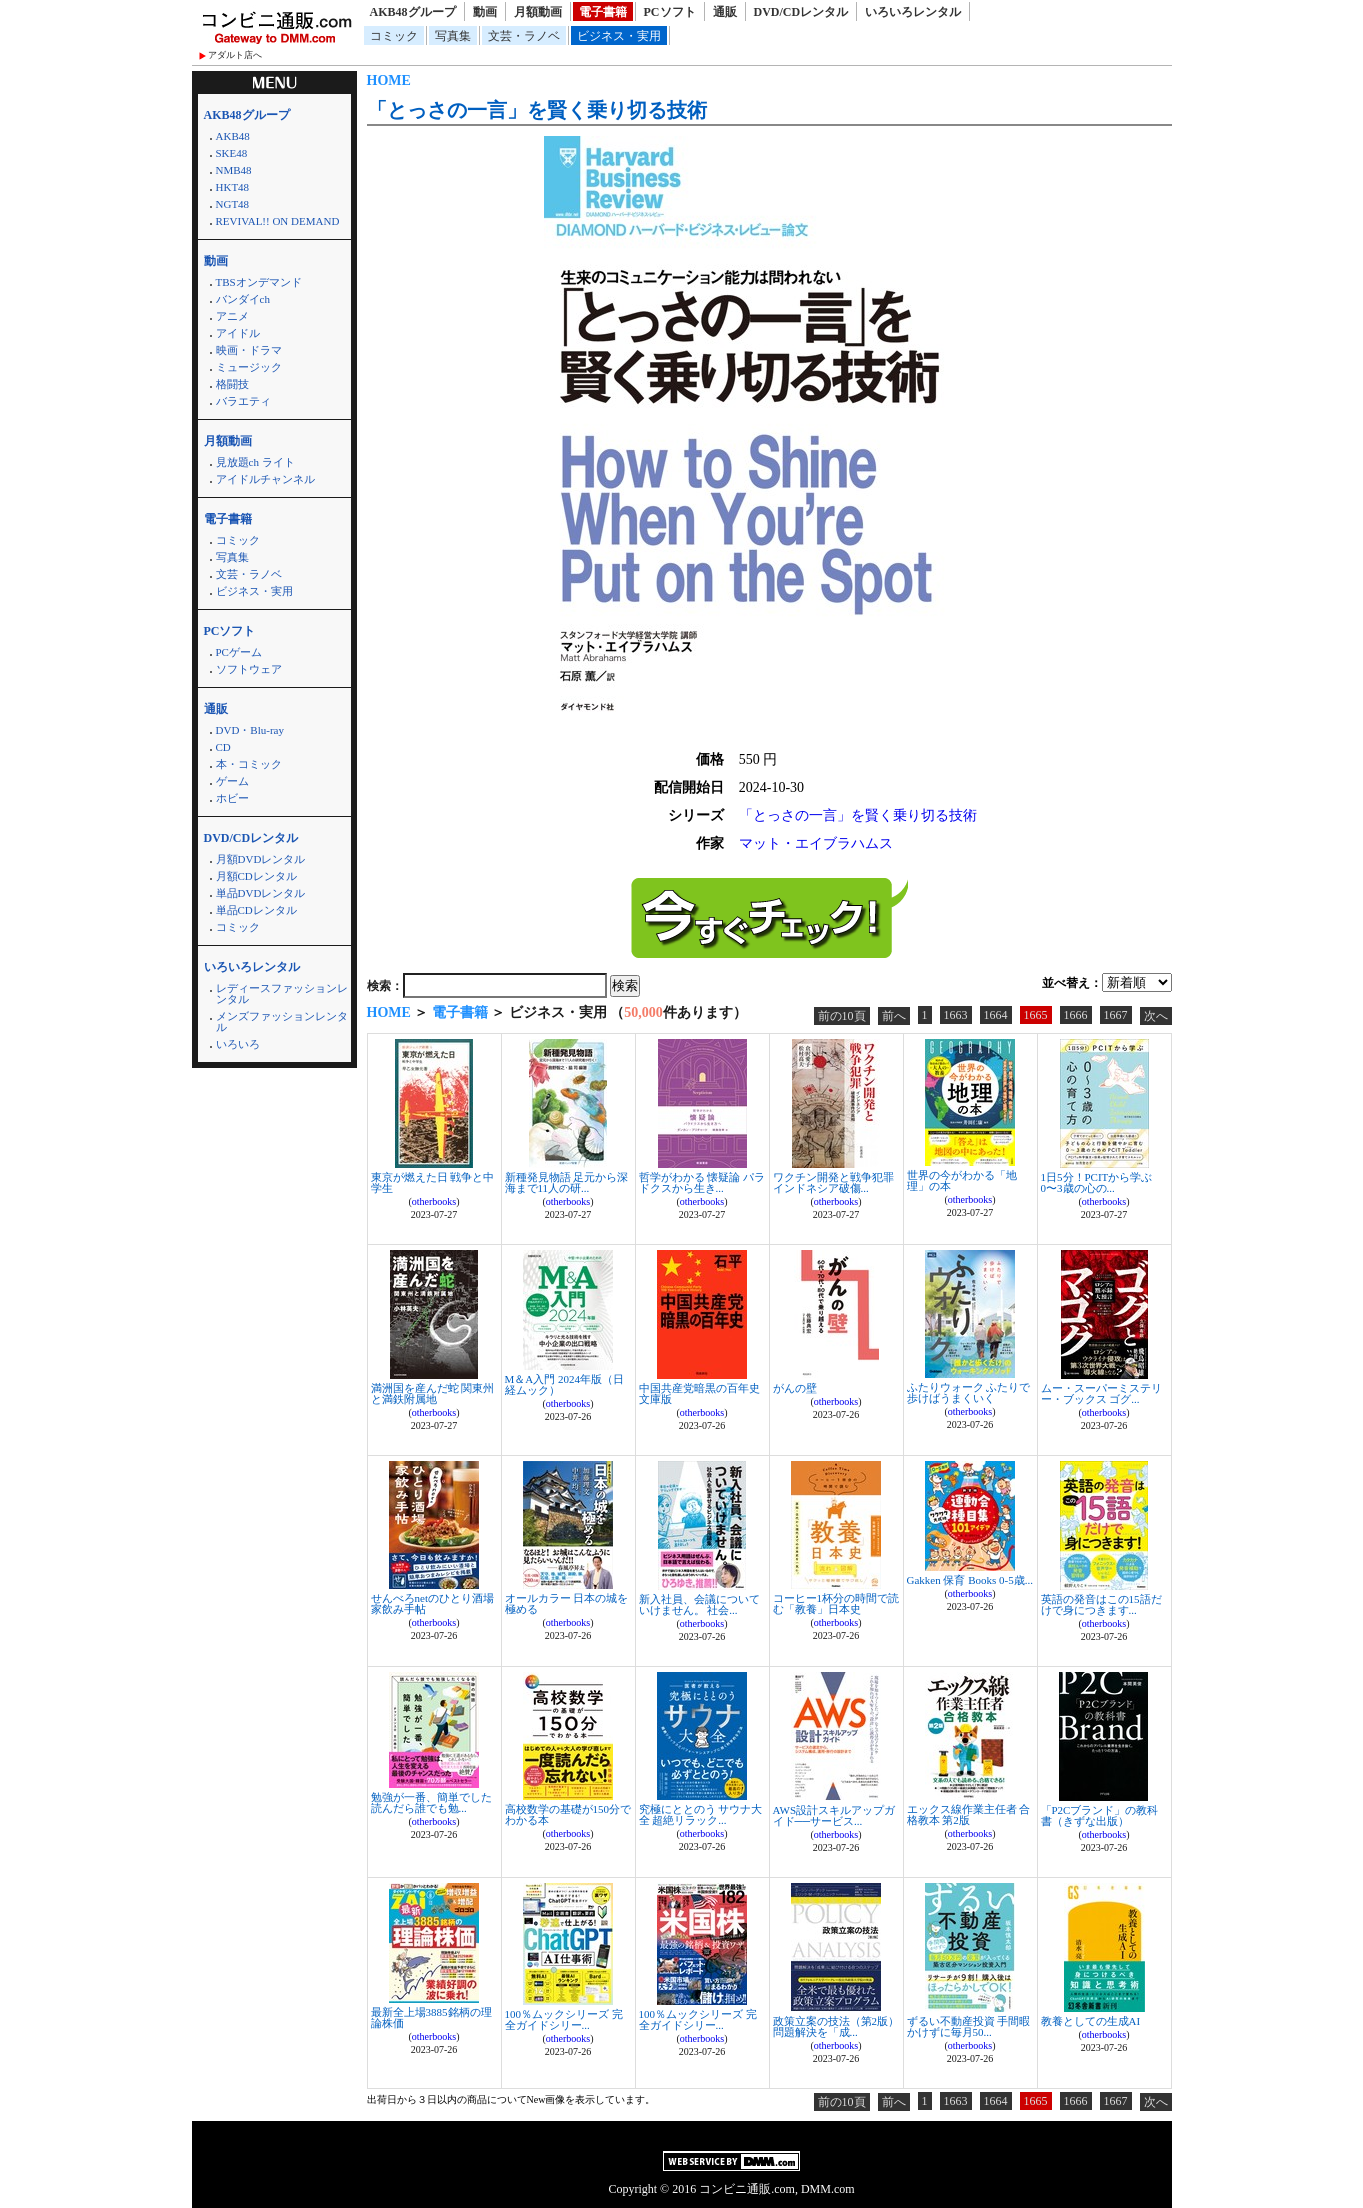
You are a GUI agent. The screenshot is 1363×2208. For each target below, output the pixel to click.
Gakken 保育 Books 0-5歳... (970, 1580)
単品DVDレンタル (261, 893)
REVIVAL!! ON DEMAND (278, 221)
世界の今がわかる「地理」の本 (962, 1180)
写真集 (453, 36)
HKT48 (233, 187)
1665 (1036, 1015)
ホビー (232, 798)
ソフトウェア (249, 669)
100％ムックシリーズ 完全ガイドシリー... (564, 2019)
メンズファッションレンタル (282, 1021)
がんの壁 (795, 1388)
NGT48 (233, 204)
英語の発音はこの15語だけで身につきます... (1101, 1604)
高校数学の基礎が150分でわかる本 (568, 1814)
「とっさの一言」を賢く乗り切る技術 (537, 110)
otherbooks (434, 1201)
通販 (725, 12)
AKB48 (233, 136)
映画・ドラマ (249, 350)
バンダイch (243, 299)
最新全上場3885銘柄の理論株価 (431, 2017)
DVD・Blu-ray (250, 730)
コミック (394, 36)
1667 (1116, 1015)
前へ (894, 1016)
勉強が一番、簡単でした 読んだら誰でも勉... (431, 1802)
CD (223, 747)
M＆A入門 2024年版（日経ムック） (564, 1384)
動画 (485, 12)
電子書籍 (603, 12)
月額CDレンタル (256, 876)
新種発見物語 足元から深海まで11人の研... (567, 1182)
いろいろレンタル (913, 12)
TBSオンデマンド (259, 282)
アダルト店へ (235, 55)
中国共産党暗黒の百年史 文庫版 (699, 1393)
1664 (996, 1015)
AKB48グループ (413, 12)
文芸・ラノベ (524, 36)
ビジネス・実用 (619, 36)
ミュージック (249, 367)
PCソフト (670, 12)
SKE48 (232, 153)
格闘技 (232, 384)
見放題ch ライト (255, 462)
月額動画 (538, 12)
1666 (1076, 1015)
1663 (956, 1015)
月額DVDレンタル (261, 859)
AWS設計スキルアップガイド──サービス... (834, 1815)
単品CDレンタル (256, 910)
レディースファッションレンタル (282, 993)
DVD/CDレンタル (801, 12)
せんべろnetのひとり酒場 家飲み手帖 (432, 1603)
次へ (1156, 1016)
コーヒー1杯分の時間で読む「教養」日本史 (836, 1603)
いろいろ (238, 1044)
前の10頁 (842, 1016)
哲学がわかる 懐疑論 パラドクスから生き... (702, 1182)
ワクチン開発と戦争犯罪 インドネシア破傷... (833, 1182)
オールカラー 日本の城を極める (567, 1603)
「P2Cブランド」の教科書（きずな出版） (1100, 1815)
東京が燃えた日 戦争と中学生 (433, 1182)
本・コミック (249, 764)
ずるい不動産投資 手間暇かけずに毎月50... (969, 2026)
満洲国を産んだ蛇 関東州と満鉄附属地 (433, 1393)
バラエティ (243, 401)
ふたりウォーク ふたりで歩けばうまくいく (969, 1392)
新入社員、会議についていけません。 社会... (699, 1604)
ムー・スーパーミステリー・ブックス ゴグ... (1101, 1393)
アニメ (232, 316)
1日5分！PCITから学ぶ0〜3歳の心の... (1097, 1182)
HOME (389, 80)
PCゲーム (239, 652)
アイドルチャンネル (265, 479)
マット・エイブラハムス (816, 843)
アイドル (238, 333)
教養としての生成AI (1091, 2021)
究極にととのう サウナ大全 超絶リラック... (701, 1814)
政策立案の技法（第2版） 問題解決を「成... (836, 2026)
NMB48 (234, 170)
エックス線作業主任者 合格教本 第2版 (969, 1814)
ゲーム (232, 781)
